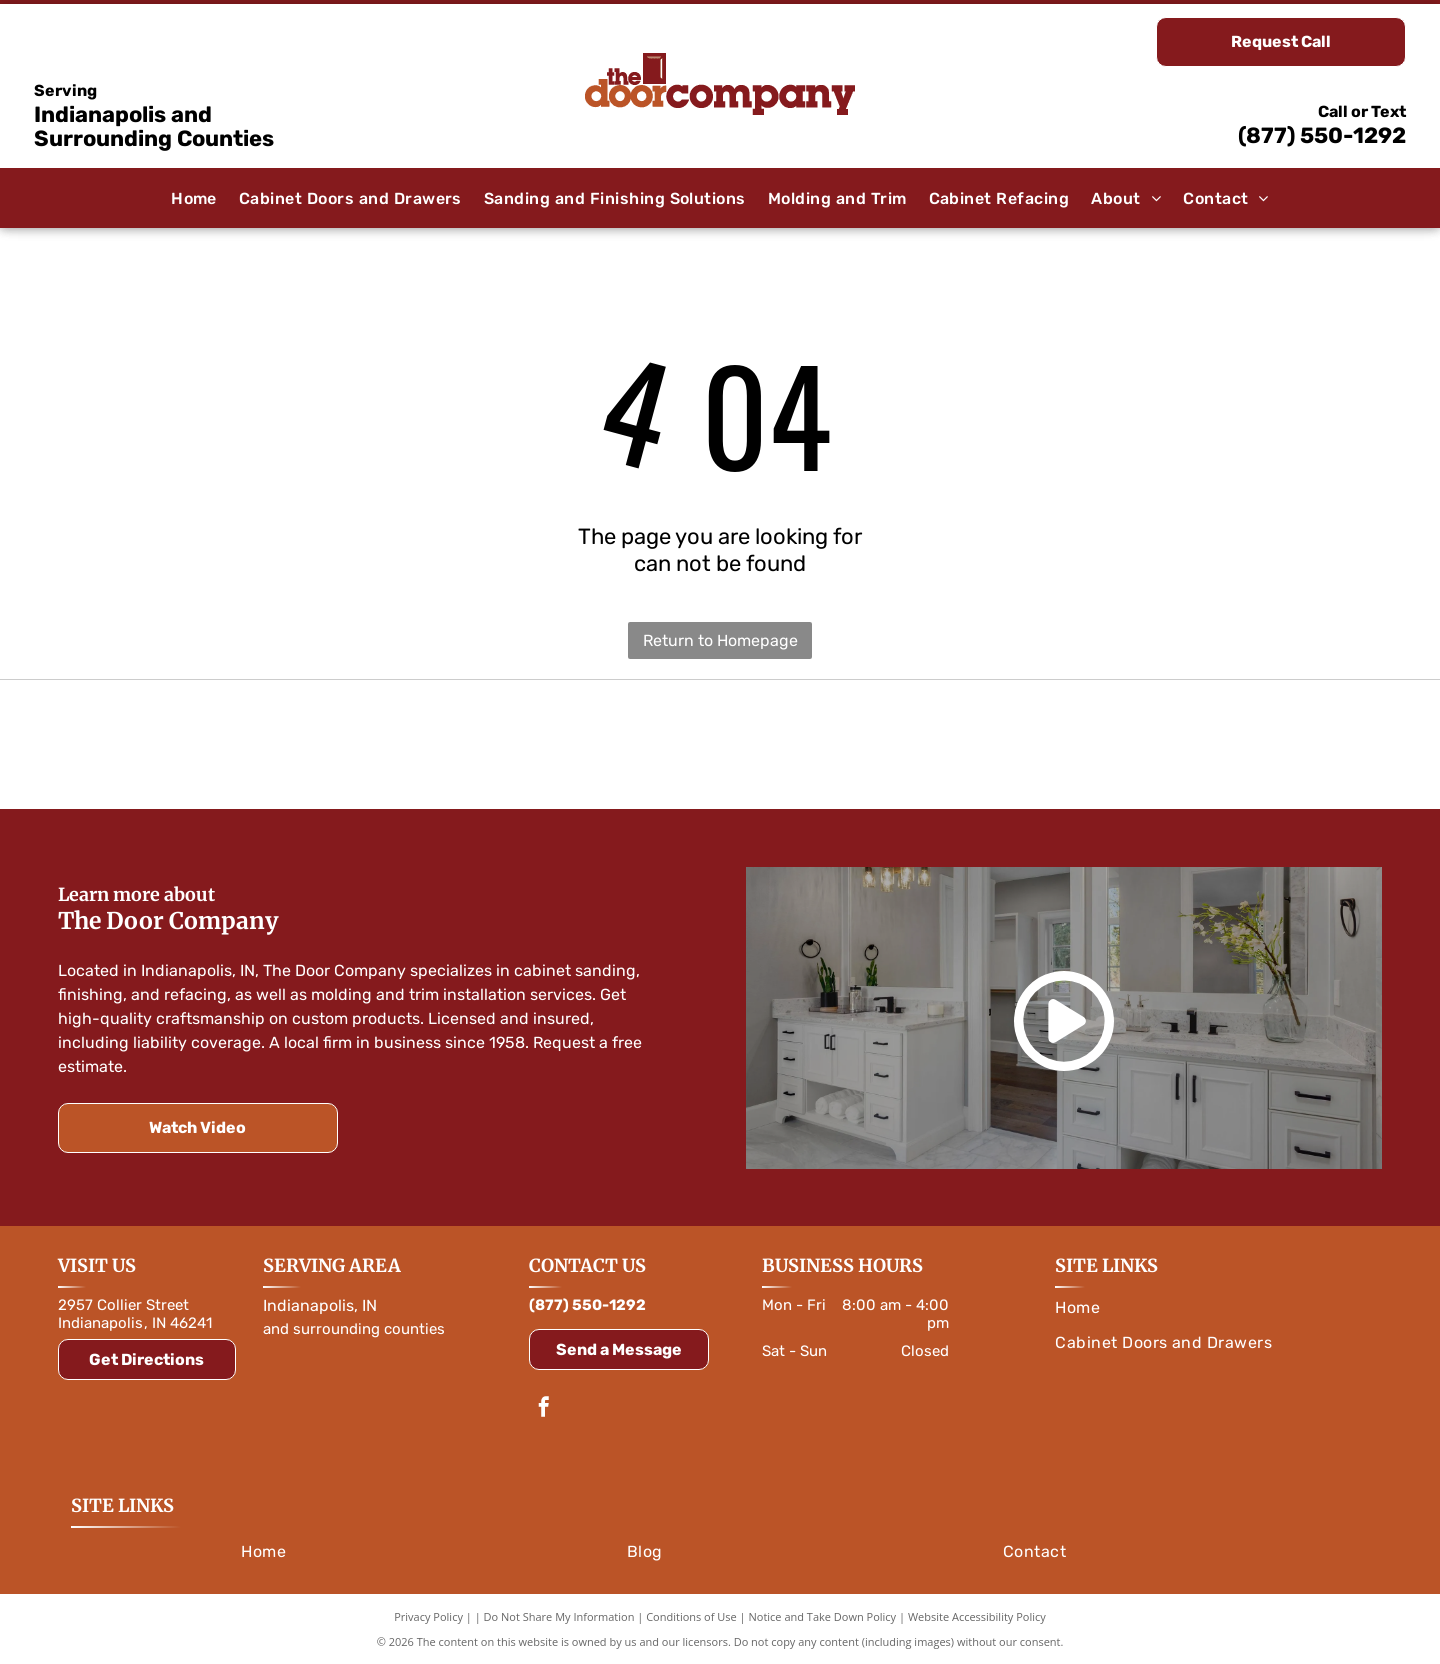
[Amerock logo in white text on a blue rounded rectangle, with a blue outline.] (720, 745)
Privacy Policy (428, 1616)
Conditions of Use (691, 1616)
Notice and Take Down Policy (823, 1616)
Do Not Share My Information (559, 1616)
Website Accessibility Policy (977, 1616)
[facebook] (544, 1409)
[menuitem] (194, 198)
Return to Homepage (720, 640)
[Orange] (279, 745)
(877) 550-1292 (1322, 135)
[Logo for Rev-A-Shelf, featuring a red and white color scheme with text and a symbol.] (1162, 745)
